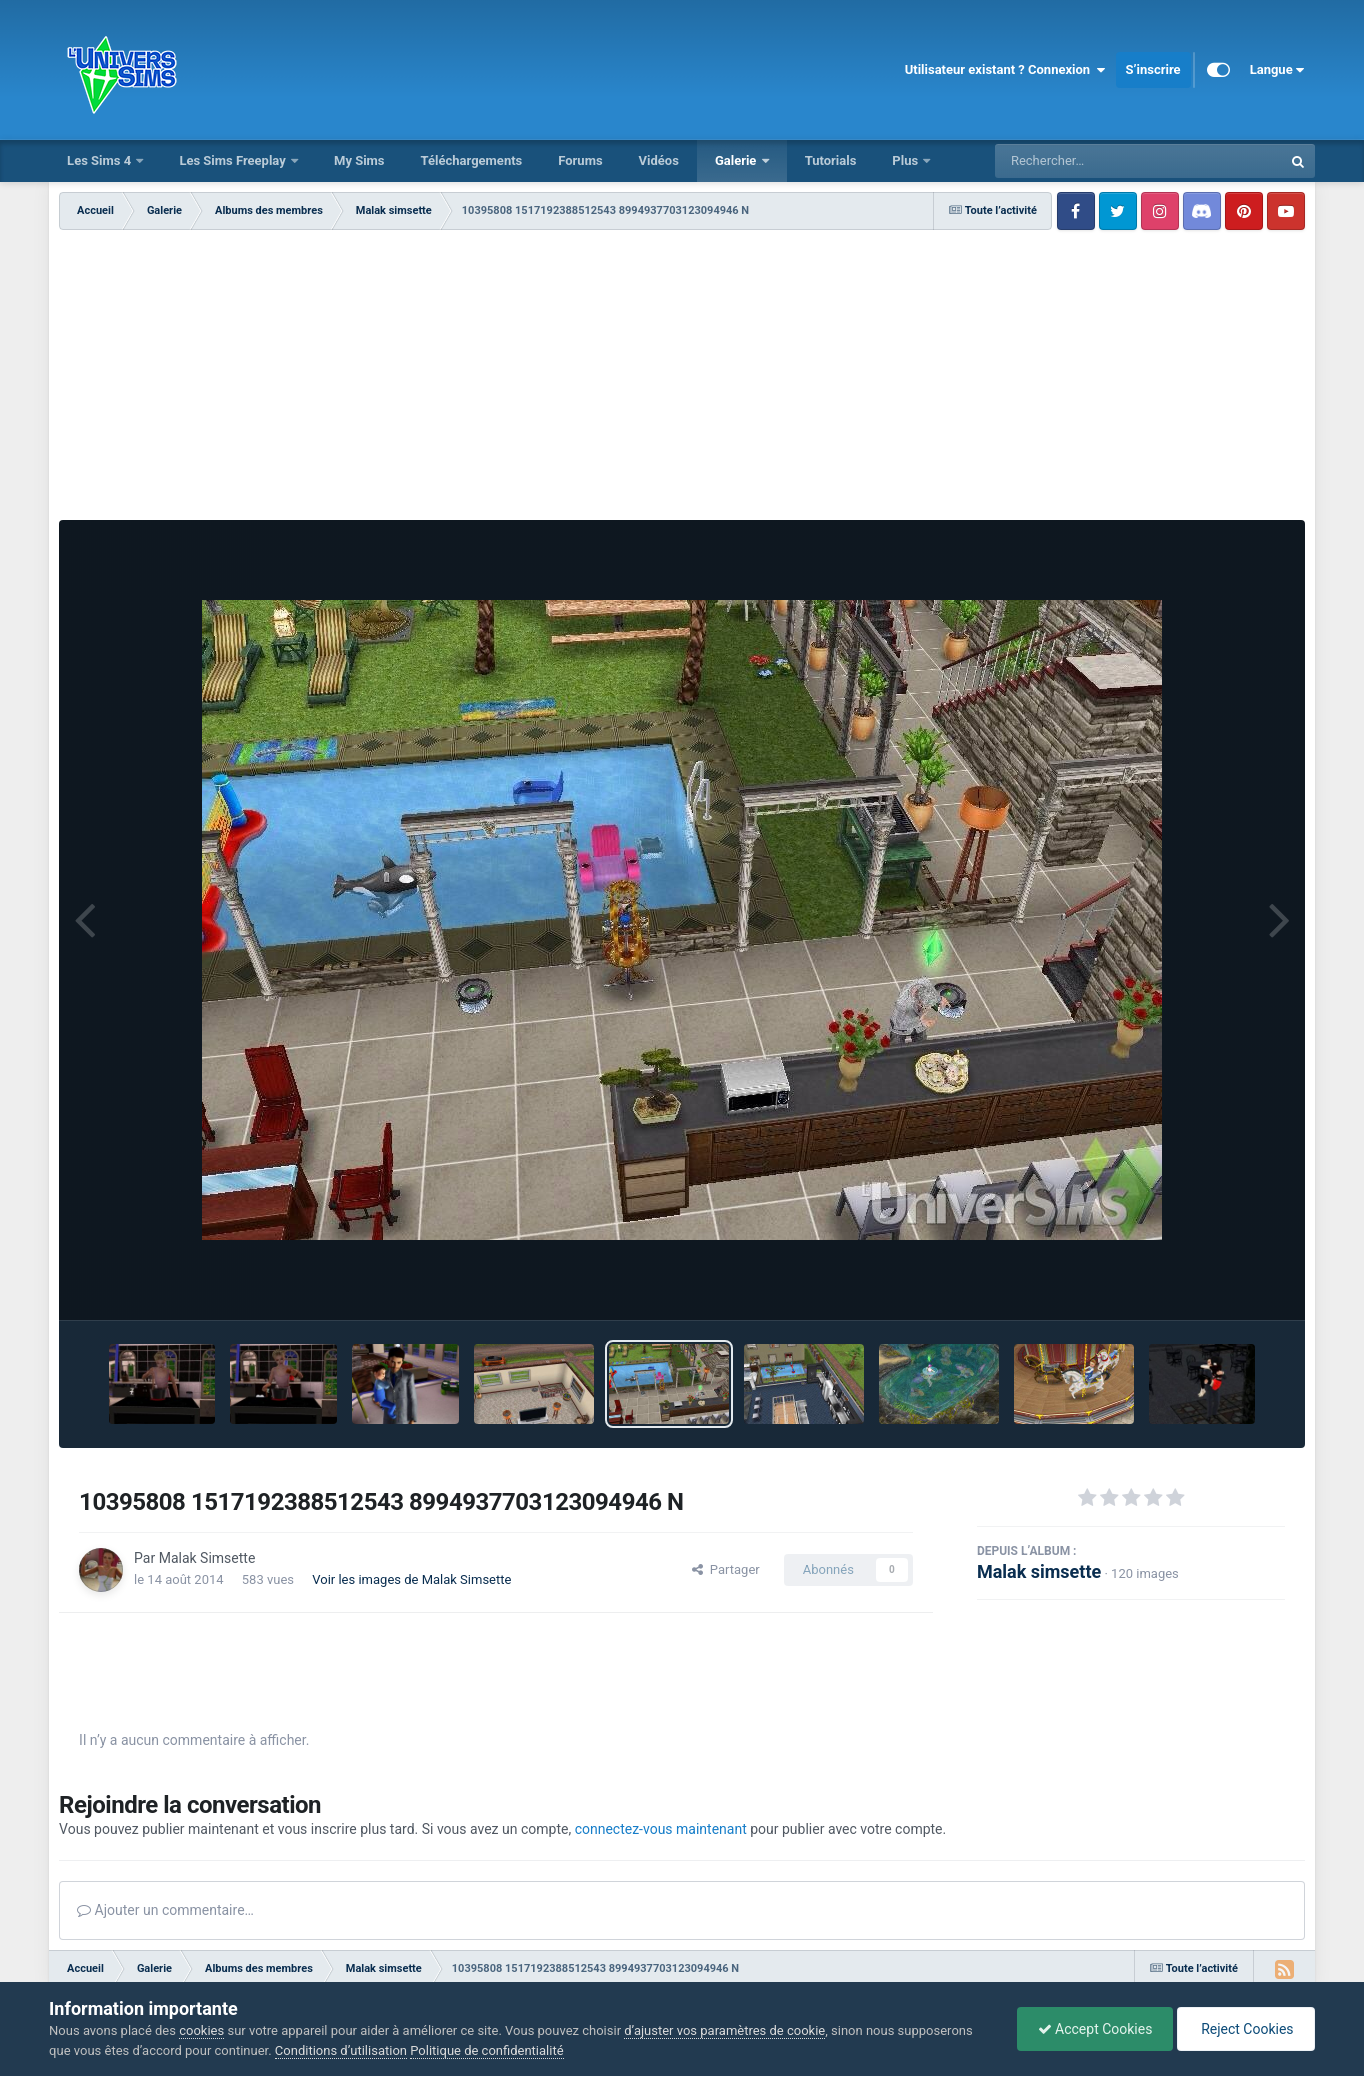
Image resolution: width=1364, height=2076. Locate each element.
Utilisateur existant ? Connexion (1005, 70)
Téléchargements (472, 160)
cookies (201, 2030)
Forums (580, 160)
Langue (1277, 70)
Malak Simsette (207, 1558)
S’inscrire (1153, 69)
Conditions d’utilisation (341, 2050)
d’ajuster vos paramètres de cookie (724, 2030)
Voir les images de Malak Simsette (411, 1579)
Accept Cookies (1095, 2029)
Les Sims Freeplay (234, 160)
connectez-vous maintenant (661, 1829)
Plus (906, 160)
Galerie (737, 160)
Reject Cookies (1246, 2029)
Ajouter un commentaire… (165, 1910)
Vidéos (659, 160)
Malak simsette (1039, 1571)
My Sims (359, 160)
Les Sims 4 (100, 160)
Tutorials (831, 160)
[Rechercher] (1084, 161)
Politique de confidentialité (486, 2050)
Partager (725, 1569)
